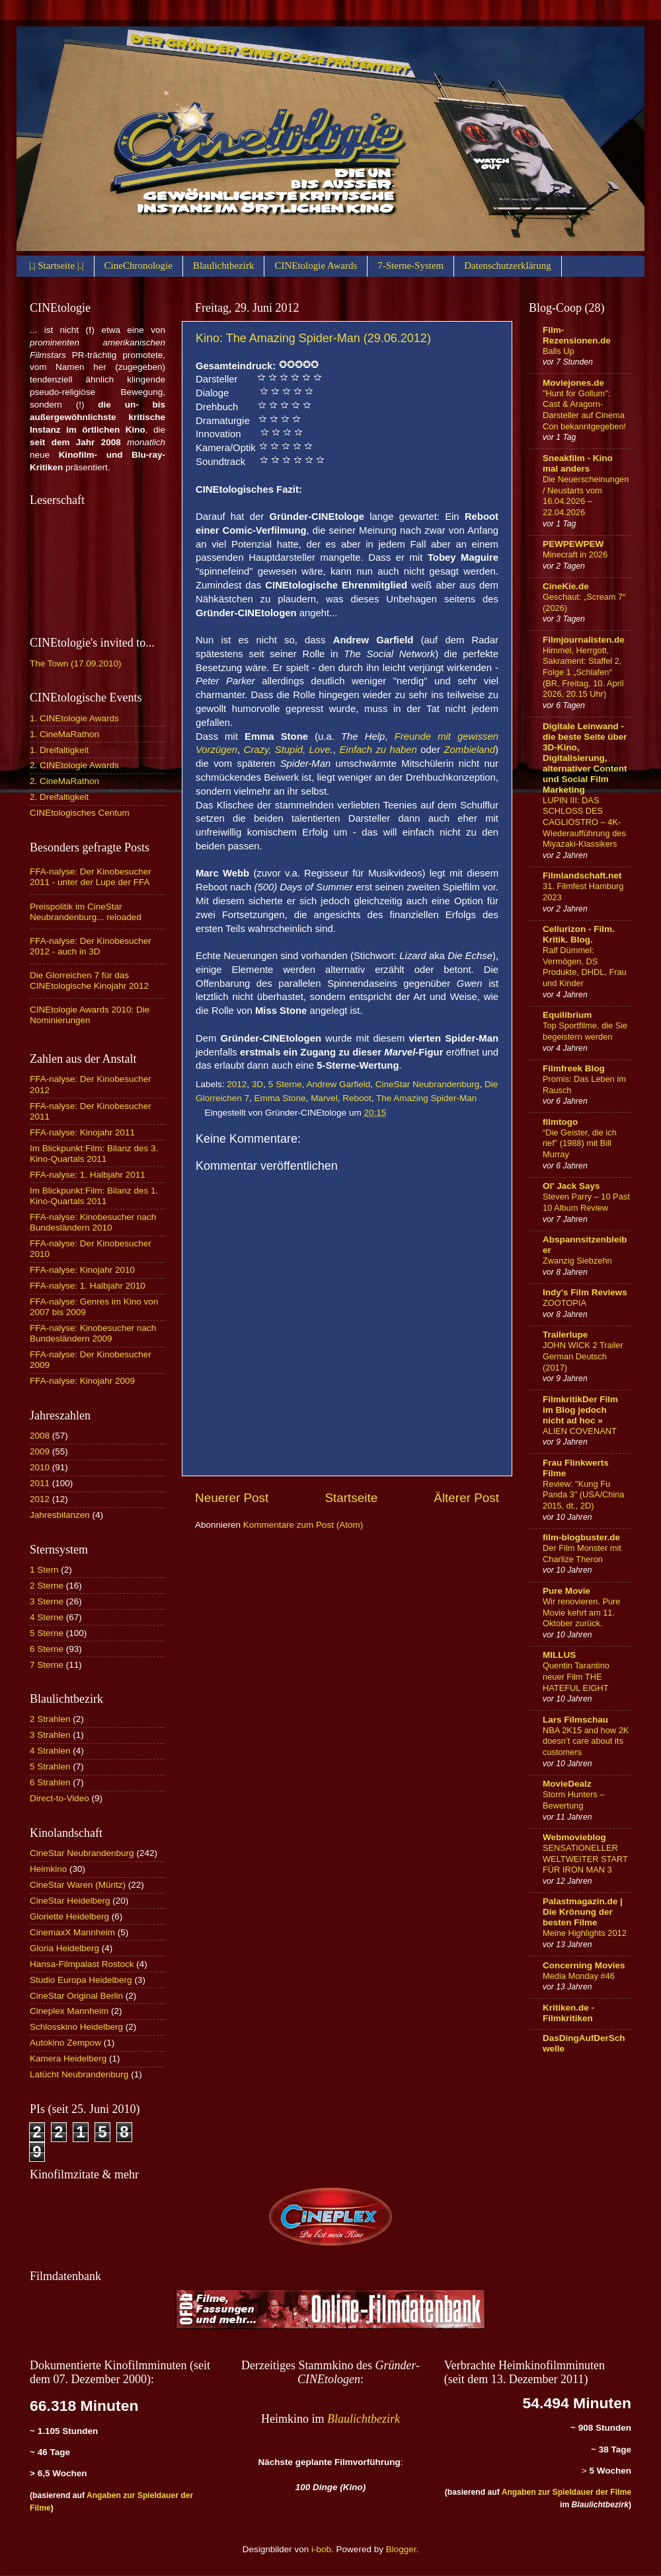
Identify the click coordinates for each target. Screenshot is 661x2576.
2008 (40, 1436)
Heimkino (48, 1869)
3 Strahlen (50, 1735)
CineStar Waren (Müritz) (78, 1885)
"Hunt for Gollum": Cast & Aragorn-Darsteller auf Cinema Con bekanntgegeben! (584, 409)
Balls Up (558, 351)
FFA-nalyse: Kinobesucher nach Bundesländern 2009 (93, 1333)
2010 (40, 1467)
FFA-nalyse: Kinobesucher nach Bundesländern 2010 (93, 1222)
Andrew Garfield (338, 1084)
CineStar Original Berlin (76, 1996)
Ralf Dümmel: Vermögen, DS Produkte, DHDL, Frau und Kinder (585, 966)
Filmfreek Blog (574, 1068)
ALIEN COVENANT (580, 1431)
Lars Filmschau (575, 1720)
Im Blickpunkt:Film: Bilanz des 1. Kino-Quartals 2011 (94, 1196)
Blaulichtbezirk (223, 265)
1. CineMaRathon (64, 734)
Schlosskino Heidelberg (76, 2027)
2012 (237, 1084)
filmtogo (560, 1122)
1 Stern (44, 1570)
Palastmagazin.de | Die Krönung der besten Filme (583, 1911)
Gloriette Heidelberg (69, 1916)
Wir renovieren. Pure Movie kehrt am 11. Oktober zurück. (582, 1612)
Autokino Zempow (65, 2043)
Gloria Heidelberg (64, 1948)
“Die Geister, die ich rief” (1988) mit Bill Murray (580, 1143)
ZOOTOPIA (564, 1303)
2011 (40, 1483)
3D (257, 1084)
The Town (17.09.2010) (76, 663)
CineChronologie (138, 265)
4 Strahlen (50, 1751)
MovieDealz (567, 1784)
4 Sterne (46, 1617)
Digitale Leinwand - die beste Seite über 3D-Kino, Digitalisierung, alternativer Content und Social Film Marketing (585, 758)
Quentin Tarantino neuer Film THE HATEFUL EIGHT (576, 1676)
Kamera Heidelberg (68, 2058)
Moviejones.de (573, 383)
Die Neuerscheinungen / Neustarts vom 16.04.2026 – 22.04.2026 (586, 495)
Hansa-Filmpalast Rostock (82, 1964)
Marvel (324, 1098)
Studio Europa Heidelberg (81, 1980)
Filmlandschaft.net (582, 875)
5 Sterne (285, 1084)
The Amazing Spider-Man (426, 1098)
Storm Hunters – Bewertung (573, 1799)
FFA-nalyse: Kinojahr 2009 (82, 1381)
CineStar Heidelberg (70, 1901)
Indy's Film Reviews (585, 1292)
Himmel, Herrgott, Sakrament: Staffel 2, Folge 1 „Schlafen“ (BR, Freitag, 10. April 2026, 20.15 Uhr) (583, 672)
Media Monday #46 (579, 1976)
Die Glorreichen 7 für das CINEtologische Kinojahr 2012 (89, 980)
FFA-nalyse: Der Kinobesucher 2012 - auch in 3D (90, 946)
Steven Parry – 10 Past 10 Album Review (586, 1202)
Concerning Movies (584, 1965)
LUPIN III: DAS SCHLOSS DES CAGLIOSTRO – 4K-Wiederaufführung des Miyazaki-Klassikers (584, 822)
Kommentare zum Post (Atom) (303, 1525)
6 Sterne (46, 1649)
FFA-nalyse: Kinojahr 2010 (82, 1270)
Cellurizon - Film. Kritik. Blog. (579, 934)
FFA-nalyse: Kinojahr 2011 (82, 1132)
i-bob (321, 2549)
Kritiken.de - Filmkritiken (568, 2013)
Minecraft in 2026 (575, 554)
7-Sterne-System (410, 265)
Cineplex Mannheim (69, 2011)
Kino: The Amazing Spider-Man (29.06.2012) (313, 338)
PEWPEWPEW (573, 544)
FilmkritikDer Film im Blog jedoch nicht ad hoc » (580, 1409)
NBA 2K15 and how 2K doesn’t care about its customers (586, 1741)
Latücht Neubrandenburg (79, 2074)
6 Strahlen (50, 1782)
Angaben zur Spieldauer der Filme (566, 2492)
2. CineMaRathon (64, 781)
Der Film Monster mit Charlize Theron (582, 1553)
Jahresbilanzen (60, 1515)
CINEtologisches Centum (80, 813)
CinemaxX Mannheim (72, 1932)
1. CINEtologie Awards (74, 718)
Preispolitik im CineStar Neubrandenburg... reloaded (85, 912)
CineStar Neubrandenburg (427, 1084)
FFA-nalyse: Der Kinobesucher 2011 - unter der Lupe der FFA (90, 877)
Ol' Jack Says (571, 1186)
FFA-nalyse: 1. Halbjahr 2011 (87, 1175)
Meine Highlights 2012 (585, 1933)
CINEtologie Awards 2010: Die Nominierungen (89, 1015)
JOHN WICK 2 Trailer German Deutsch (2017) (583, 1356)
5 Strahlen (50, 1766)
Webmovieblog (574, 1837)
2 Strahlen (50, 1719)
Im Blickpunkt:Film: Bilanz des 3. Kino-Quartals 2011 (94, 1153)
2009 (40, 1451)
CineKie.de (566, 586)
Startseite (351, 1498)
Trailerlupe (565, 1335)
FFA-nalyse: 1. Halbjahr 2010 (87, 1286)
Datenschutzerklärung (507, 265)
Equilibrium (567, 1015)
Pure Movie (566, 1591)
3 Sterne (46, 1601)
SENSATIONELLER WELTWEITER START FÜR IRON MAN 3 (585, 1859)
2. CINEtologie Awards (74, 765)
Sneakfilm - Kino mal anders (578, 463)
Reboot (356, 1098)
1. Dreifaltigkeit (59, 750)
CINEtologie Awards (315, 265)
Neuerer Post (231, 1498)
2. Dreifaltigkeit (59, 797)
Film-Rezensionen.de (577, 335)
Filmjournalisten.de (584, 640)
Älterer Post (466, 1498)
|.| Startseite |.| (56, 265)
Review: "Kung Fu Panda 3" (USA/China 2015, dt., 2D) (584, 1495)
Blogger (401, 2549)
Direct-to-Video (59, 1798)
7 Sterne (46, 1665)
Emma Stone (280, 1098)
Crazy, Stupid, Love (287, 749)
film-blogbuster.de (581, 1537)
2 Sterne (46, 1586)
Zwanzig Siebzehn (577, 1261)
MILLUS (559, 1655)
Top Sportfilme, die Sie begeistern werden (585, 1031)
